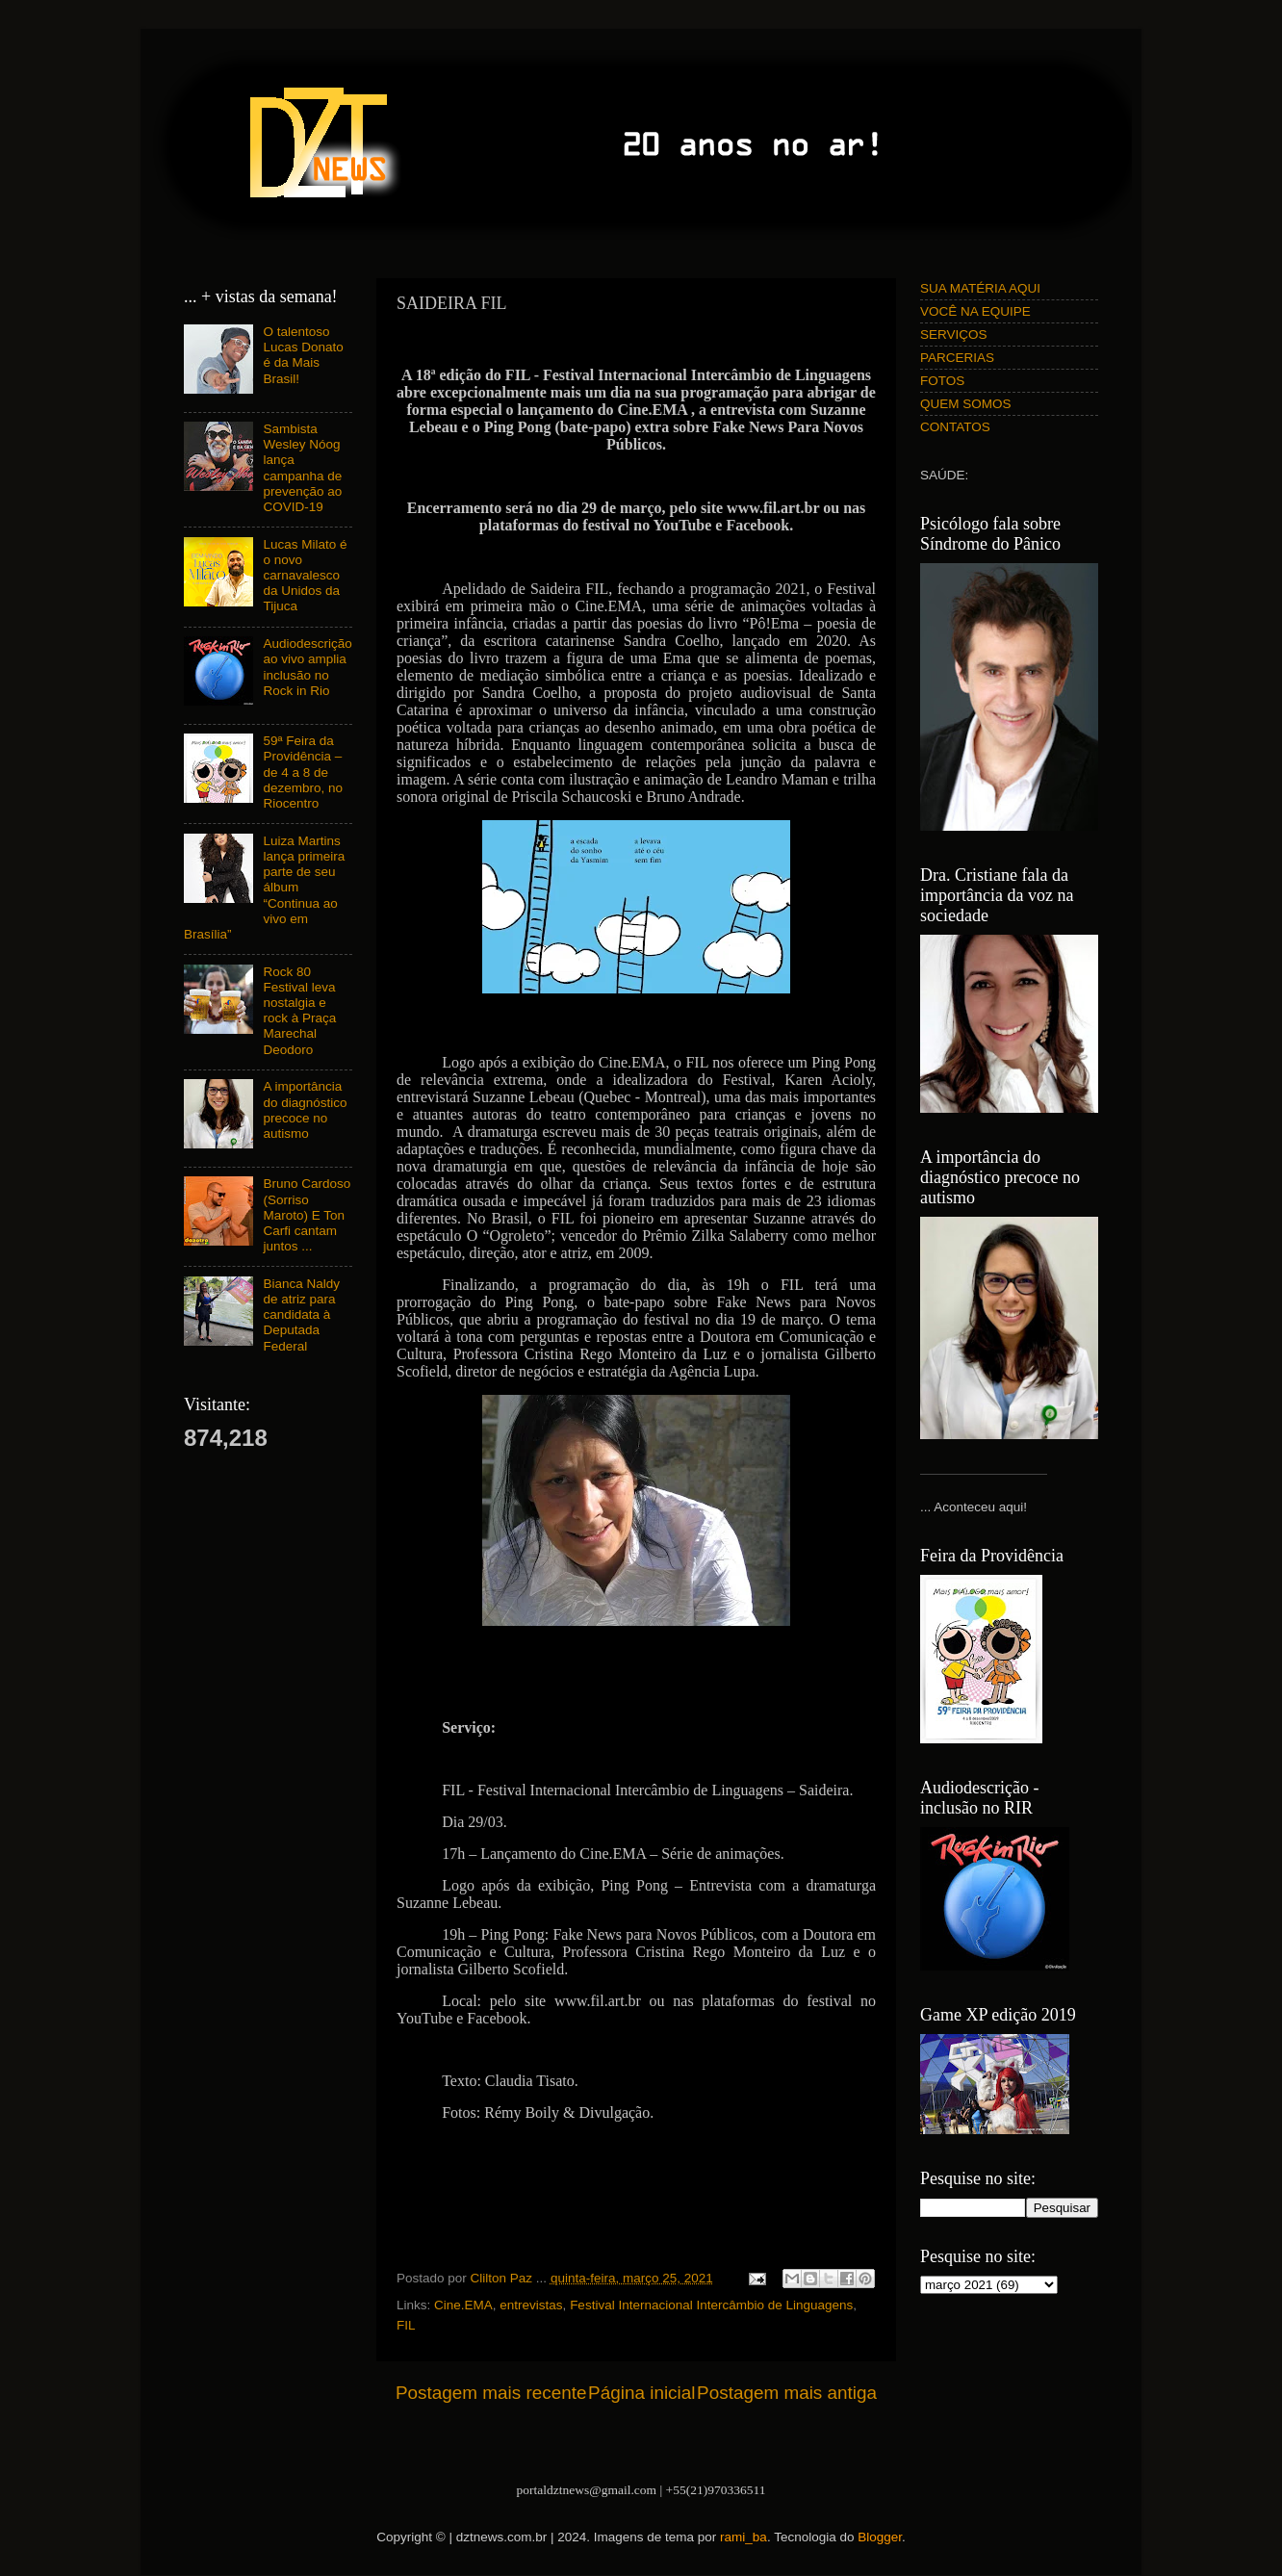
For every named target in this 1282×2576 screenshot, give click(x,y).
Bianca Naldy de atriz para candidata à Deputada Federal (301, 1314)
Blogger (880, 2537)
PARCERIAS (957, 357)
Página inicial (641, 2393)
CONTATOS (955, 427)
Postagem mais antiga (787, 2393)
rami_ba (743, 2537)
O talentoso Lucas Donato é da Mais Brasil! (303, 355)
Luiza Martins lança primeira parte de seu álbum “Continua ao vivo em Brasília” (264, 887)
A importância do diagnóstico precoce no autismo (304, 1110)
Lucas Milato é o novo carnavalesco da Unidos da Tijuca (304, 575)
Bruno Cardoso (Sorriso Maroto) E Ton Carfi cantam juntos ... (306, 1214)
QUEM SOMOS (966, 404)
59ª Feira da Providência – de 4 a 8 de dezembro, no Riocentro (303, 772)
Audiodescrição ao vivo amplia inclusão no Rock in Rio (307, 667)
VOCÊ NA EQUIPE (975, 311)
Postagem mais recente (491, 2393)
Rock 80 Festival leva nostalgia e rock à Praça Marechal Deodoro (299, 1011)
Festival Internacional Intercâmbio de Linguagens (711, 2305)
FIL (406, 2325)
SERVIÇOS (953, 334)
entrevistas (531, 2305)
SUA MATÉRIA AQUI (980, 288)
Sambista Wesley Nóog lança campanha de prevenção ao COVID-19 (302, 468)
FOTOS (942, 381)
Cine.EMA (463, 2305)
